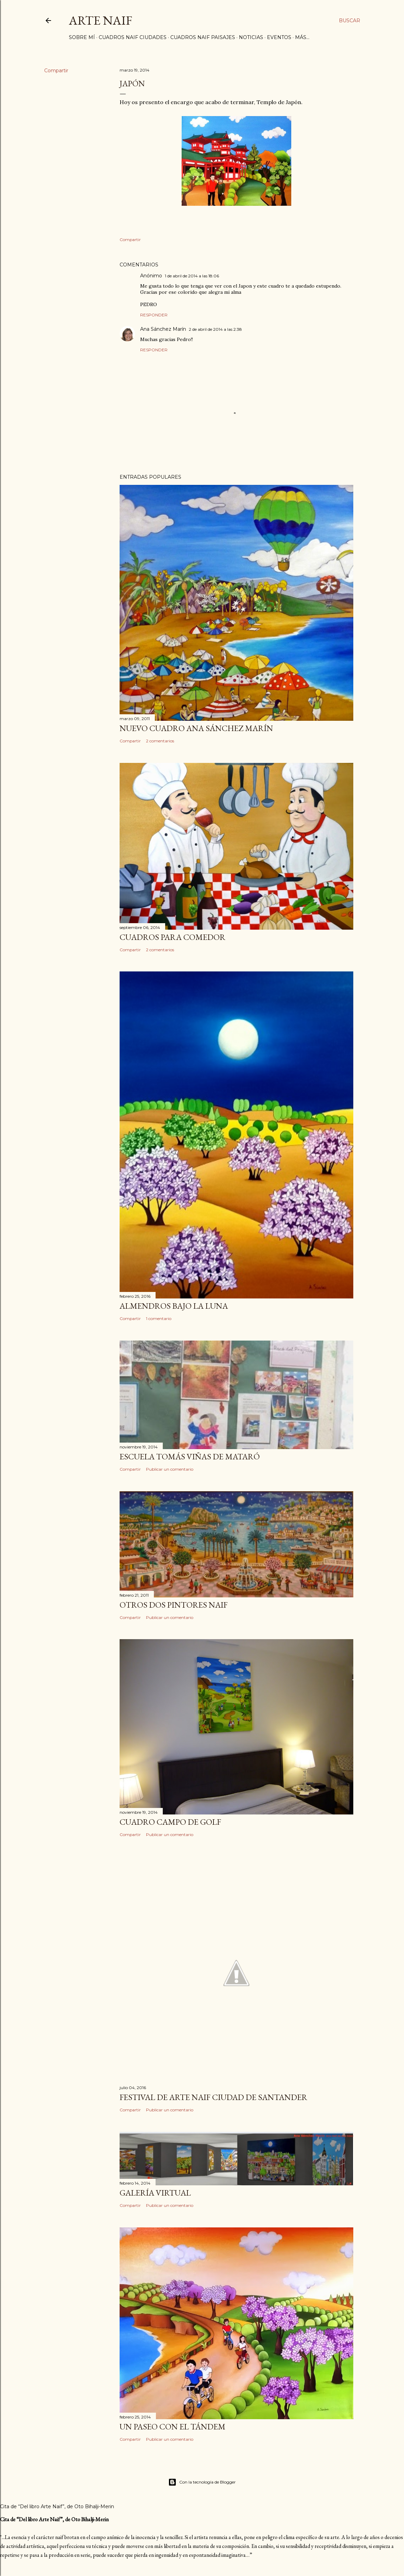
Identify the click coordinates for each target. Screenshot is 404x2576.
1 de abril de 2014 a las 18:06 (192, 275)
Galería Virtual (155, 2192)
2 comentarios (160, 740)
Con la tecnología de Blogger (202, 2482)
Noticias (251, 37)
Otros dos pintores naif (174, 1604)
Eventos (279, 37)
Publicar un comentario (169, 1469)
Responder (154, 314)
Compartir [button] (56, 70)
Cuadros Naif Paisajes (202, 37)
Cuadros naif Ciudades (133, 37)
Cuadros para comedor (172, 937)
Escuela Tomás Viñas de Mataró (190, 1456)
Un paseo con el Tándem (172, 2426)
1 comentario (158, 1318)
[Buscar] (349, 20)
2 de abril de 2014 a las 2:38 (215, 329)
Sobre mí (82, 37)
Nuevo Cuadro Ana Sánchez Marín (196, 728)
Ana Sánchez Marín (163, 329)
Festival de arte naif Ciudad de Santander (213, 2097)
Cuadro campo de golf (170, 1822)
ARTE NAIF (100, 20)
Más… (302, 37)
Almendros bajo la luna (174, 1305)
